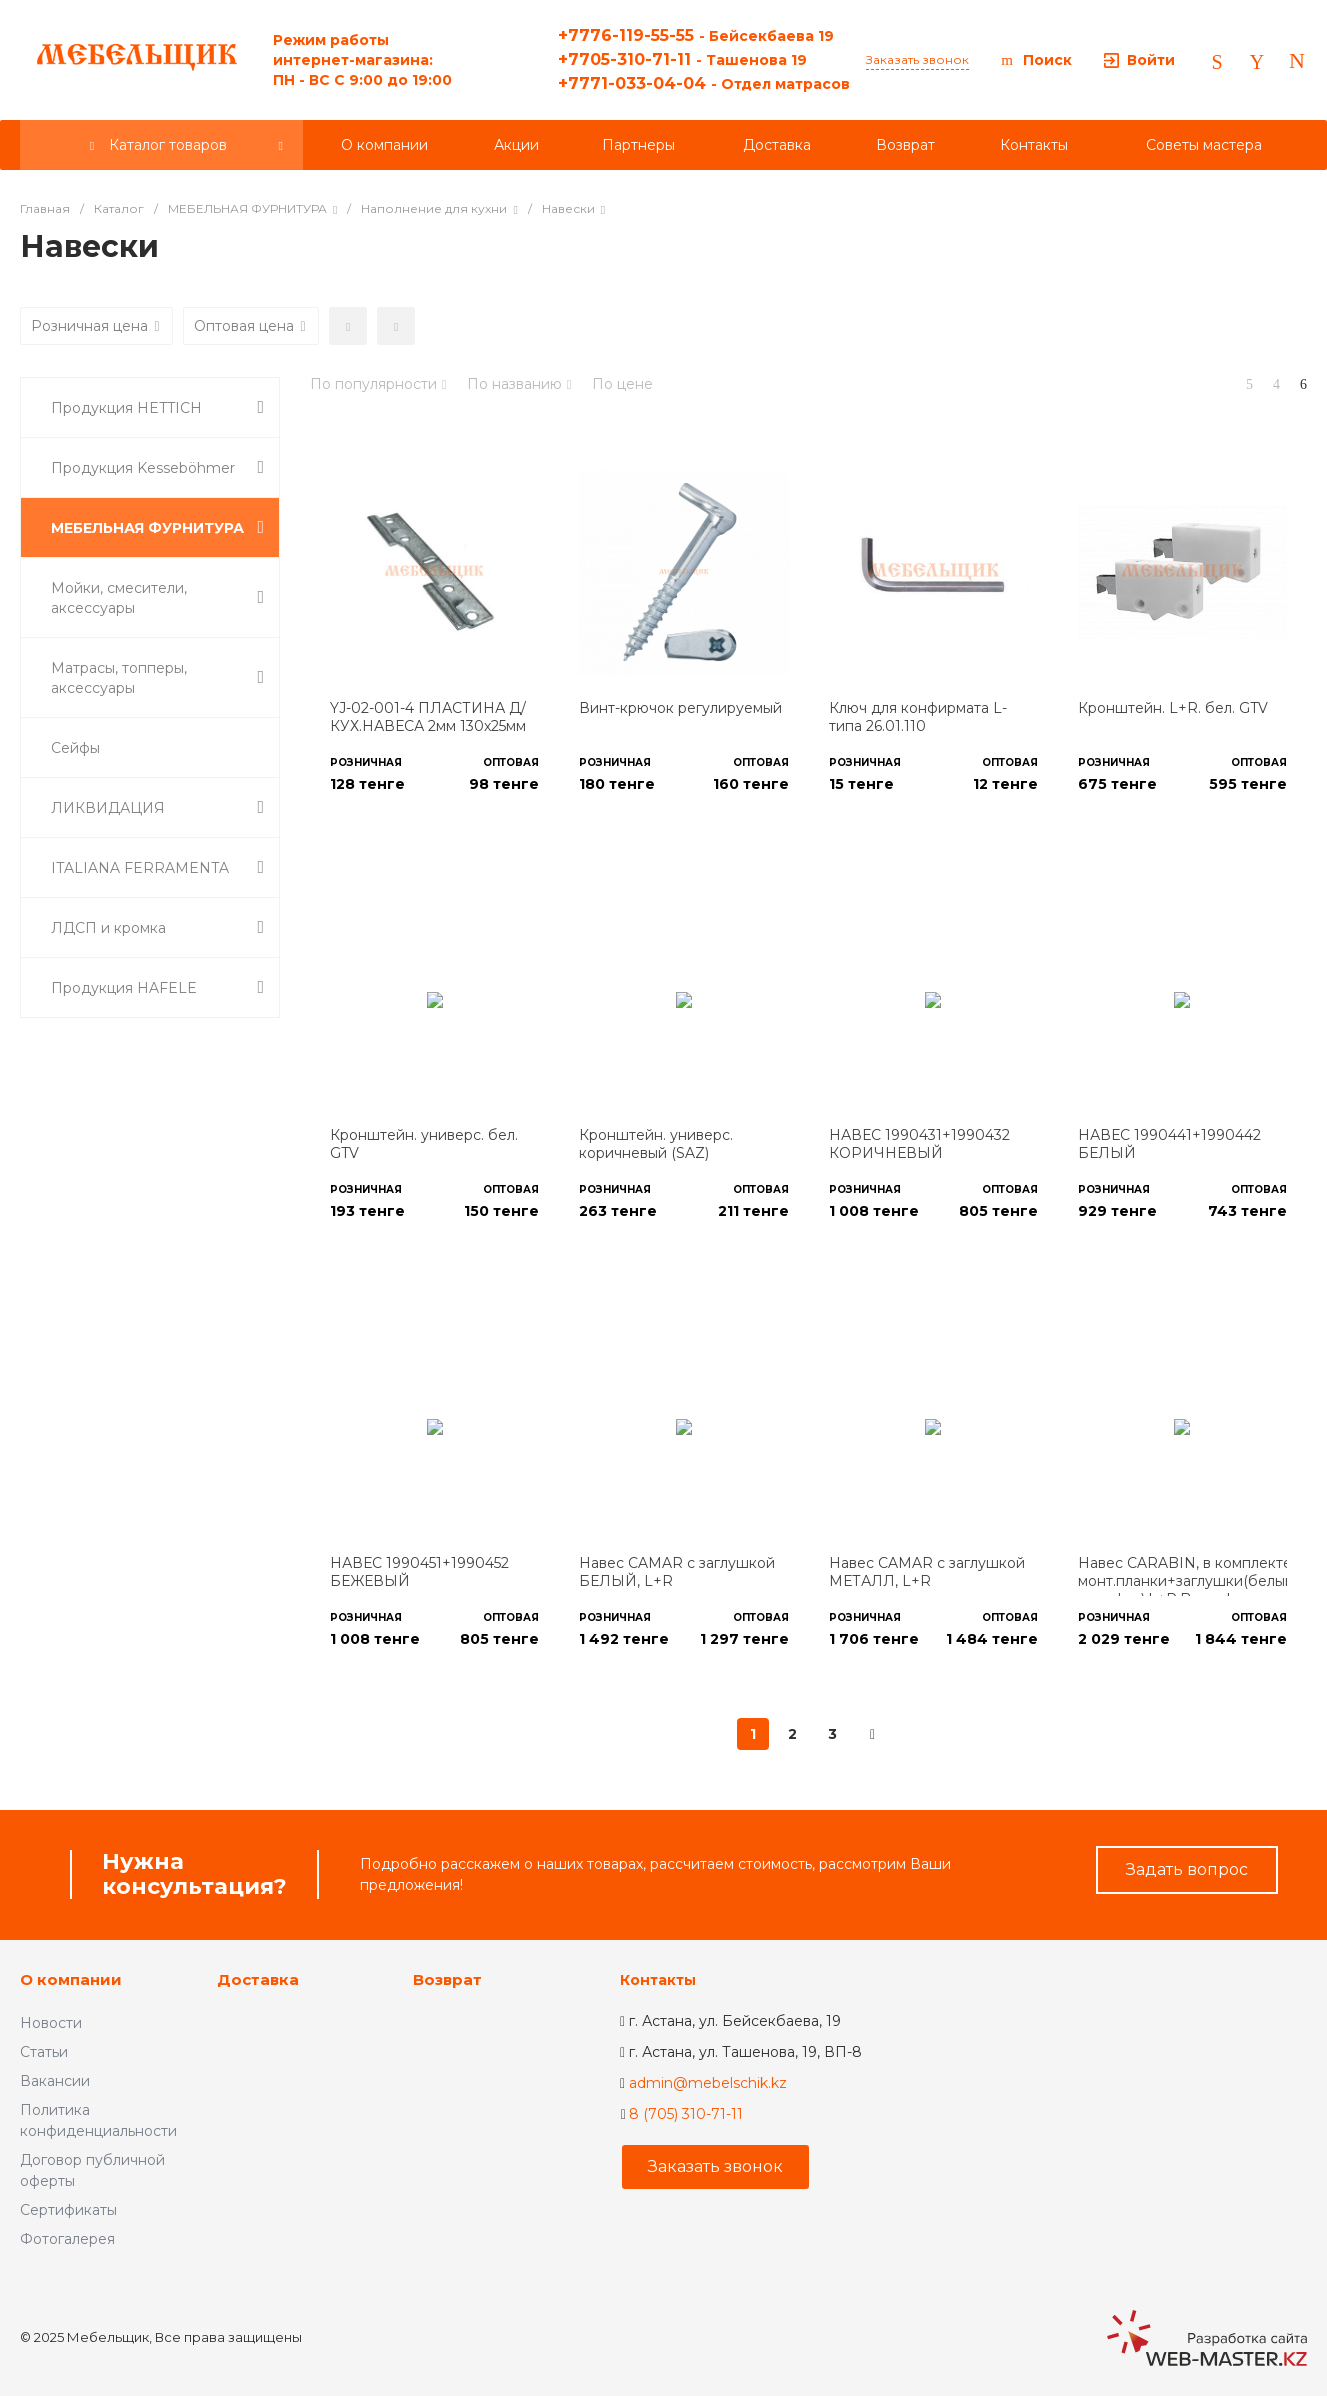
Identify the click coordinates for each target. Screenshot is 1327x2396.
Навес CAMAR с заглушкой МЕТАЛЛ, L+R (927, 1572)
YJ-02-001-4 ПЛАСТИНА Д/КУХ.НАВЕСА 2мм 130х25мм (428, 717)
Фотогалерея (67, 2239)
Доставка (258, 1979)
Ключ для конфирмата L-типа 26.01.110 (918, 717)
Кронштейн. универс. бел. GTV (424, 1144)
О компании (71, 1979)
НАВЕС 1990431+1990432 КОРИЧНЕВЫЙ (919, 1144)
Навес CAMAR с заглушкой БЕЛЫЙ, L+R (677, 1572)
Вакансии (55, 2081)
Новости (51, 2023)
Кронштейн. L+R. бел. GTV (1173, 708)
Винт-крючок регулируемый (680, 708)
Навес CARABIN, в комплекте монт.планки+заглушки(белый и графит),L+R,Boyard (1186, 1581)
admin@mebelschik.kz (708, 2083)
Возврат (447, 1979)
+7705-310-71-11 (682, 59)
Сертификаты (68, 2210)
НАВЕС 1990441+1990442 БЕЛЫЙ (1169, 1144)
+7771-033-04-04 (704, 83)
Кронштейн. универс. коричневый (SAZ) (656, 1144)
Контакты (658, 1980)
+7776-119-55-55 (696, 35)
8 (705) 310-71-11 (686, 2114)
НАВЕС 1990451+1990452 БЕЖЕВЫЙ (419, 1572)
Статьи (44, 2052)
